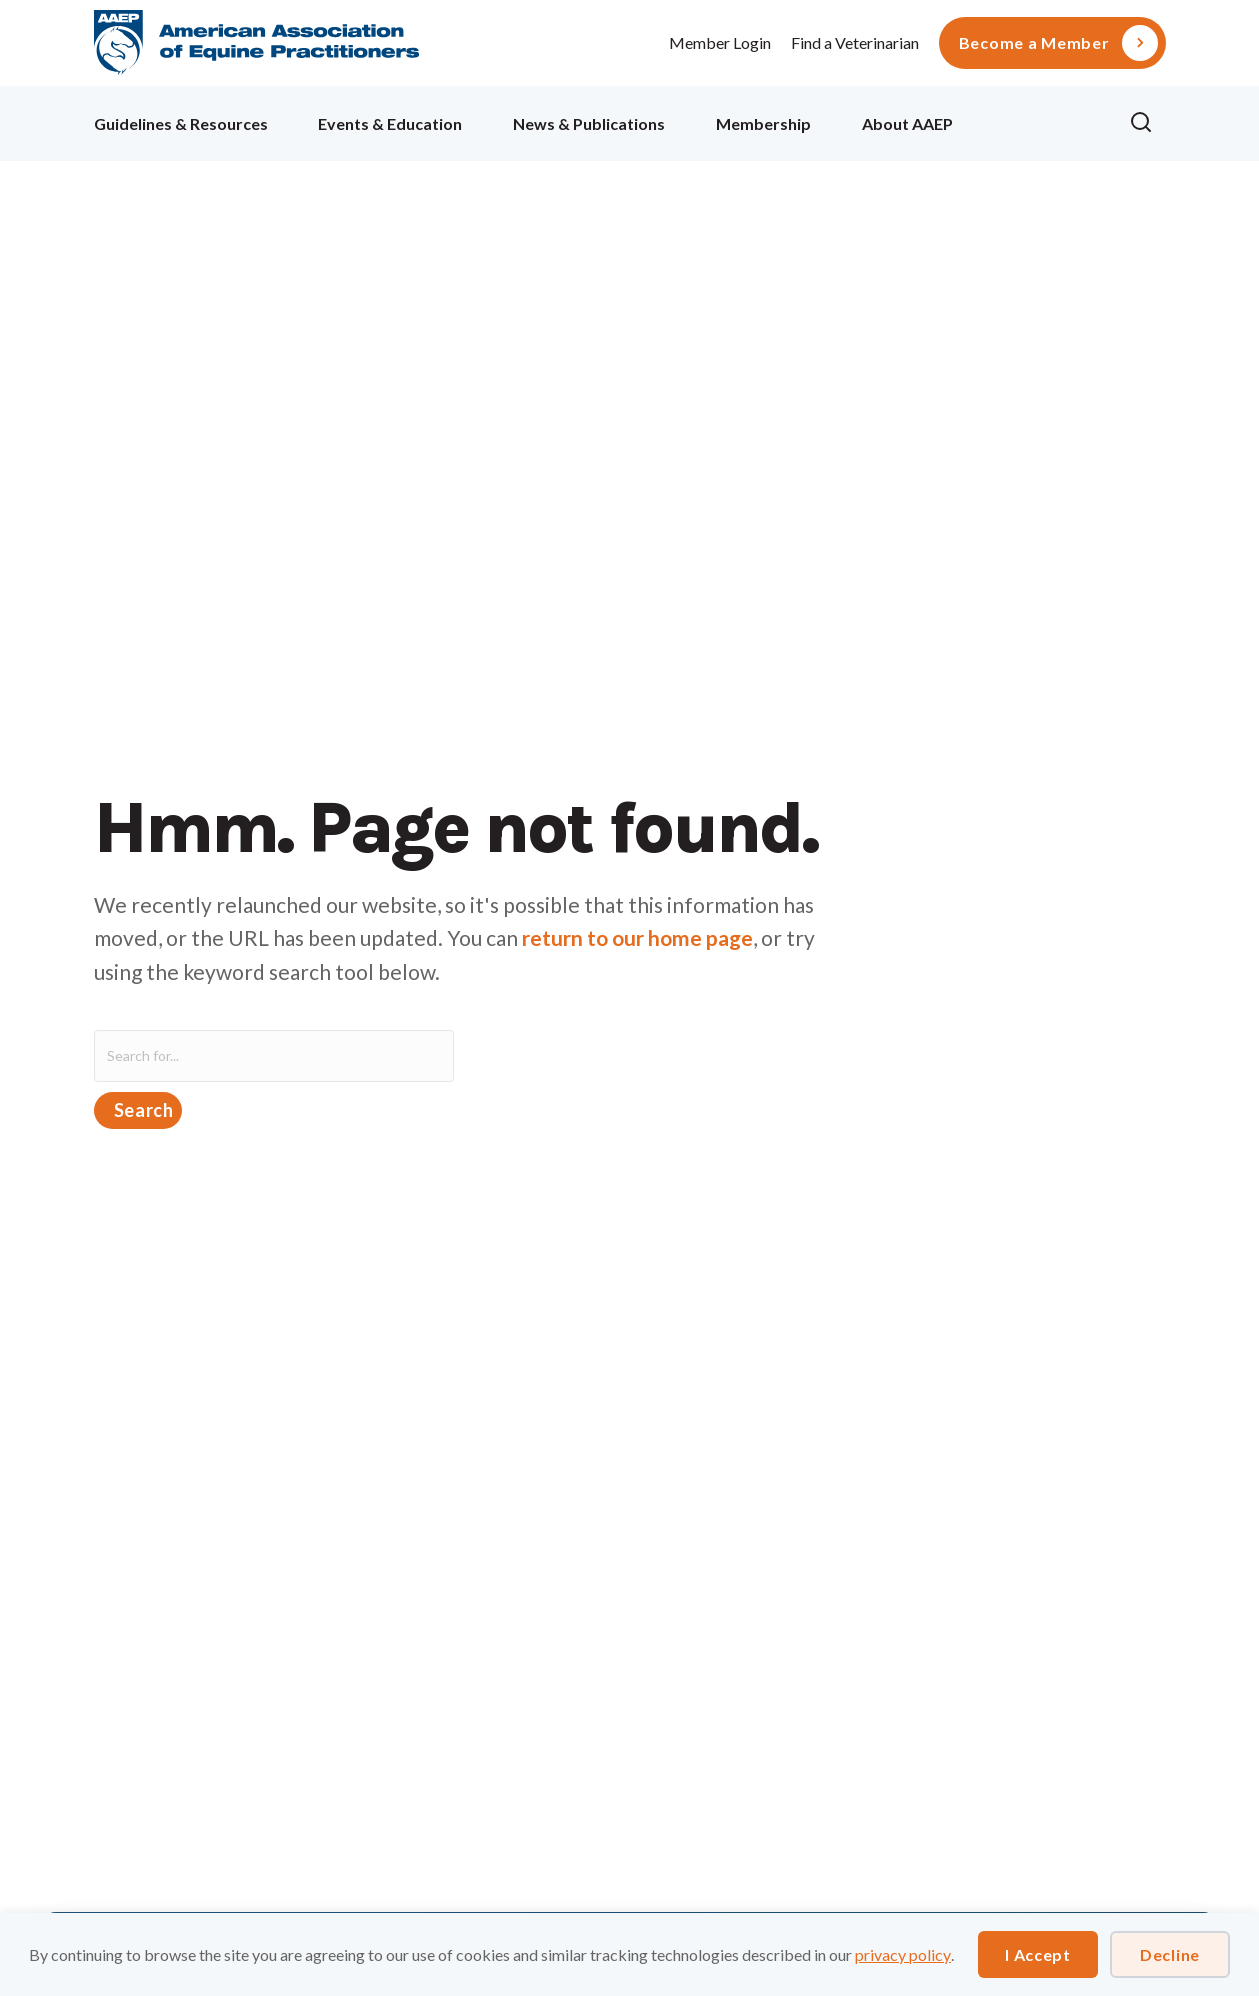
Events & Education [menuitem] (390, 123)
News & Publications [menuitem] (589, 123)
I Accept (1038, 1954)
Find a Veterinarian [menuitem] (855, 42)
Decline (1170, 1954)
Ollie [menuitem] (1041, 120)
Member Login (720, 42)
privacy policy (903, 1954)
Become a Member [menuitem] (1034, 43)
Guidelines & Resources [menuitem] (181, 123)
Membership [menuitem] (763, 123)
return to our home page (637, 937)
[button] (1147, 123)
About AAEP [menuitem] (907, 123)
